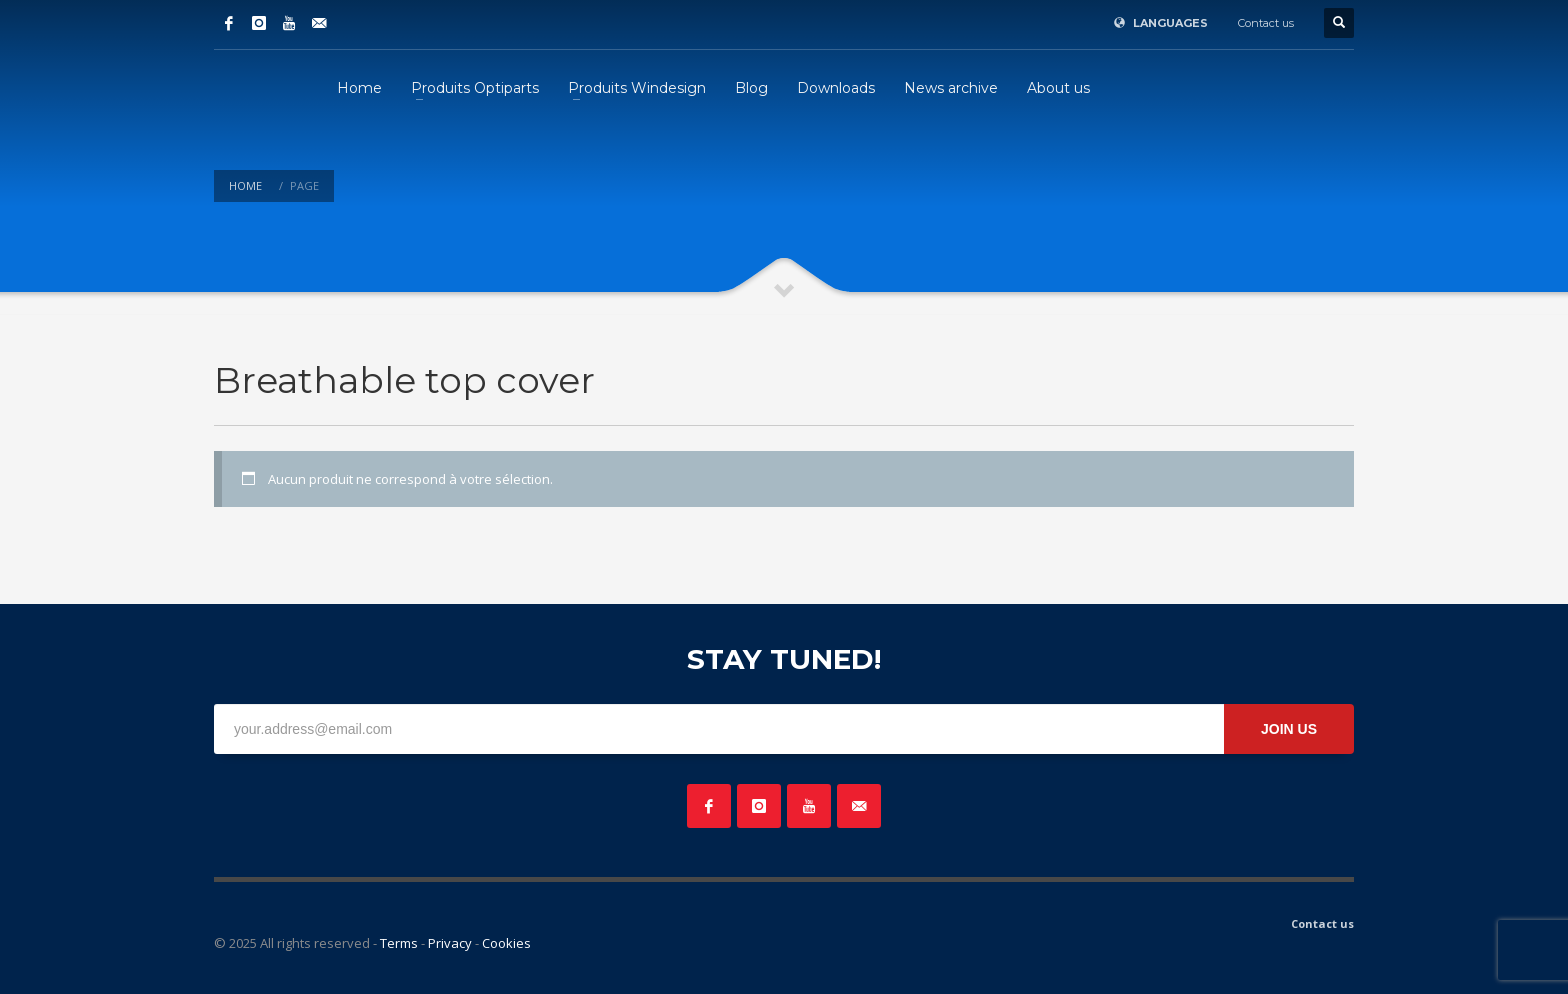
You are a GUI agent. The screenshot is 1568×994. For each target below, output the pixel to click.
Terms (399, 943)
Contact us (1266, 23)
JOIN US (1289, 729)
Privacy (450, 943)
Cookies (506, 943)
